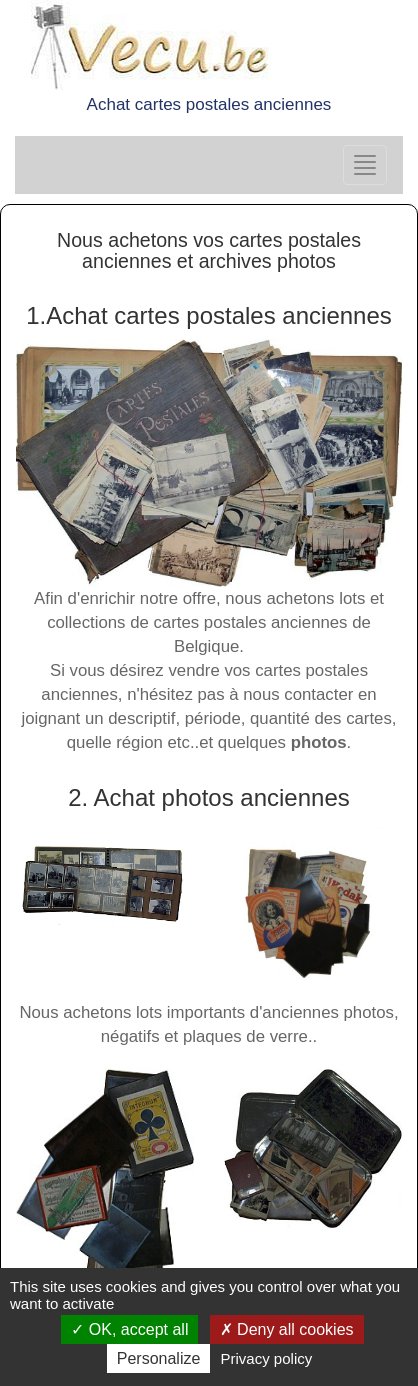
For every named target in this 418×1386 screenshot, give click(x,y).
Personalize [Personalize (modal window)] (159, 1358)
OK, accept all (129, 1329)
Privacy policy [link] (267, 1358)
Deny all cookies (287, 1329)
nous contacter (298, 694)
